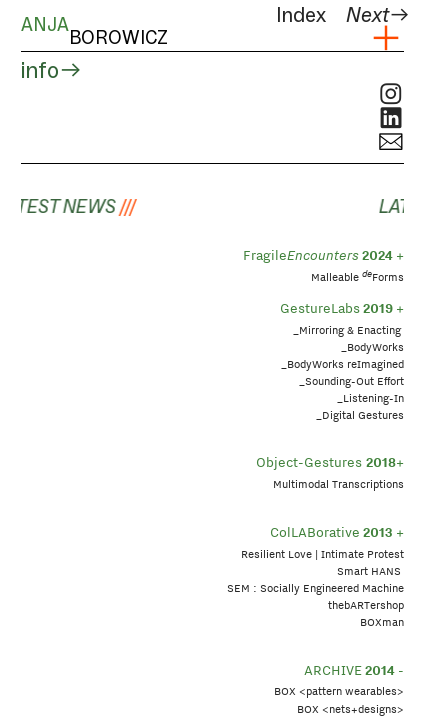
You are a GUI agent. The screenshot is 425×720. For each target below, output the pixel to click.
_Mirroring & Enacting (347, 330)
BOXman (382, 622)
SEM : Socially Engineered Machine (315, 588)
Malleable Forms (357, 277)
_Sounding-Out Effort (351, 381)
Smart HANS (370, 571)
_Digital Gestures (360, 415)
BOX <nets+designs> (350, 709)
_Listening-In (370, 398)
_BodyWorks (372, 347)
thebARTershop (366, 605)
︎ (391, 119)
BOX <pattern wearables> (339, 691)
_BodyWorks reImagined (342, 364)
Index (301, 15)
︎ (391, 95)
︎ (386, 38)
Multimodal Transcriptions (338, 484)
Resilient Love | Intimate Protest (322, 554)
